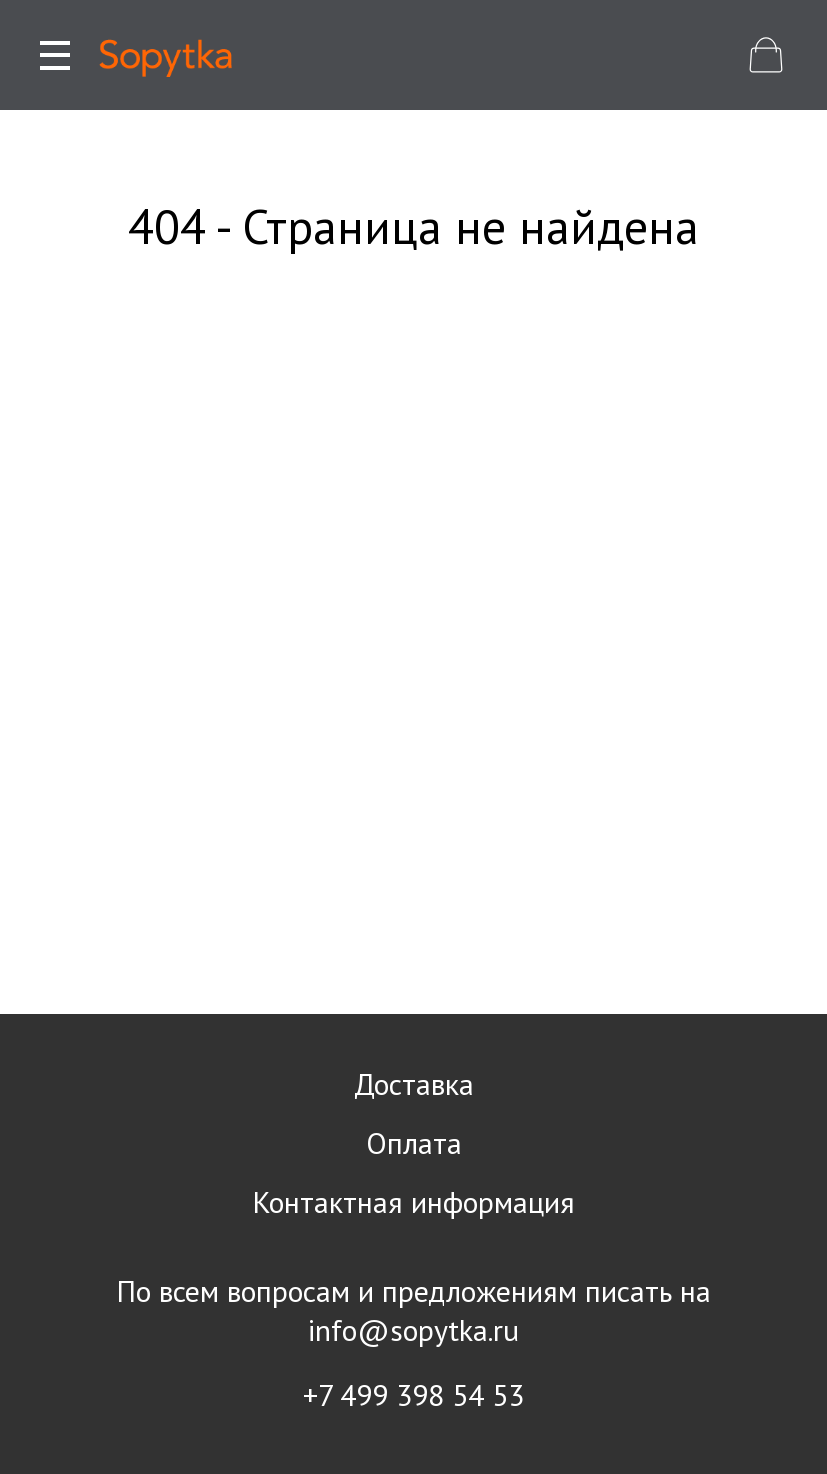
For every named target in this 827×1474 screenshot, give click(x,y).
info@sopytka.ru (413, 1329)
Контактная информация (413, 1201)
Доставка (414, 1083)
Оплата (414, 1142)
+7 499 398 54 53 (413, 1394)
